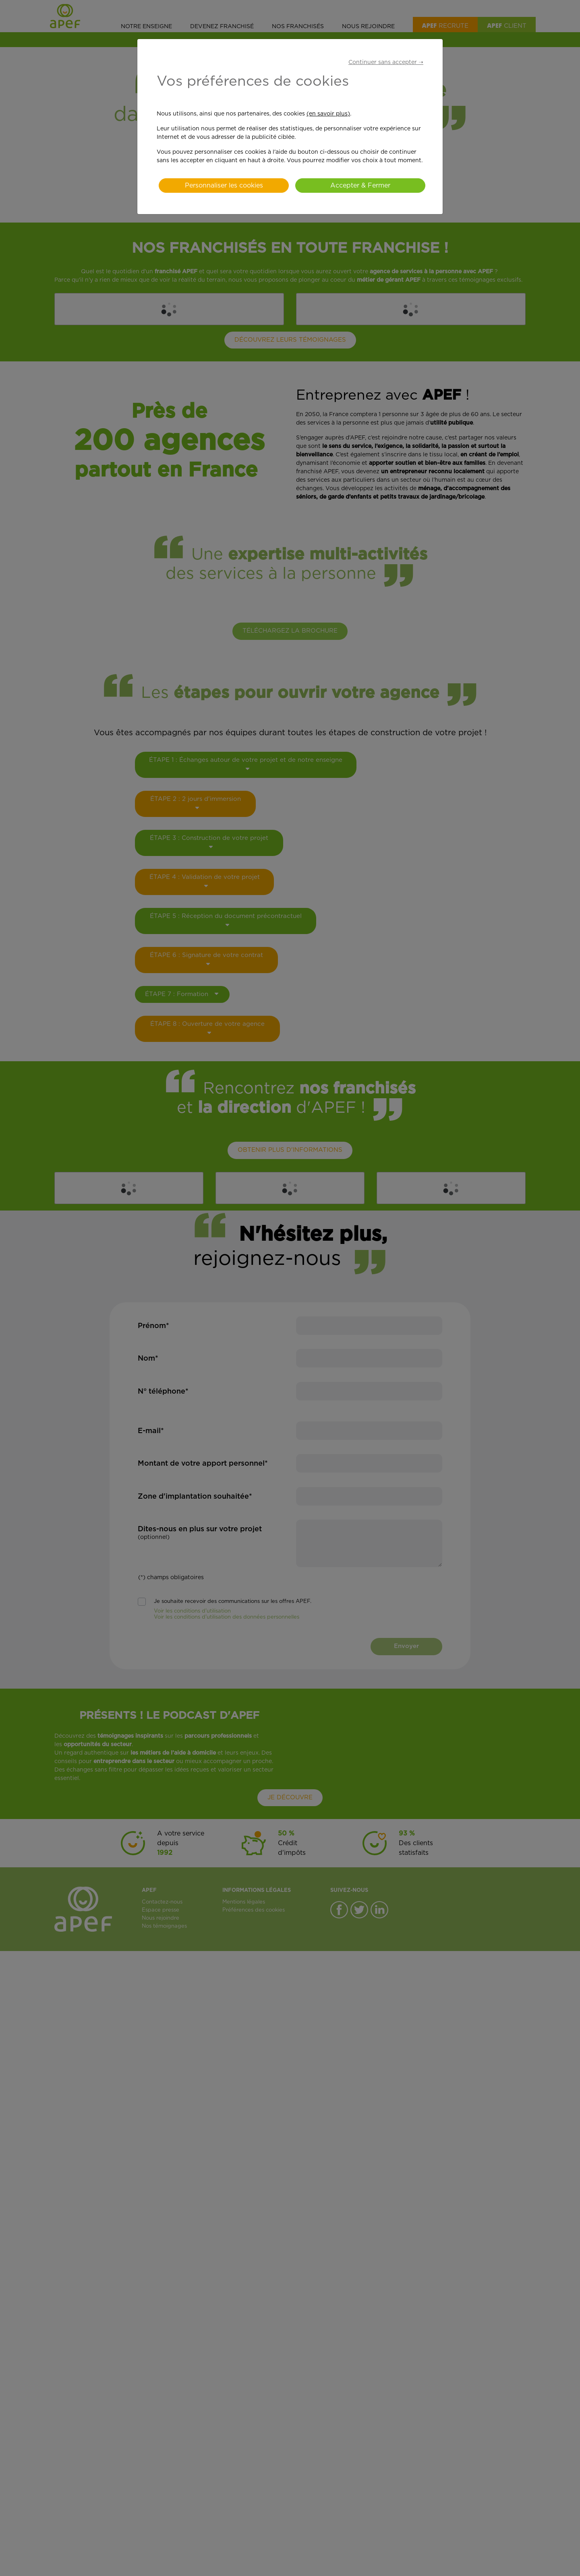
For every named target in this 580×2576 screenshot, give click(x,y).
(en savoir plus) (328, 114)
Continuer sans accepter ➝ (385, 62)
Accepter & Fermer (360, 185)
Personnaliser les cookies (224, 185)
